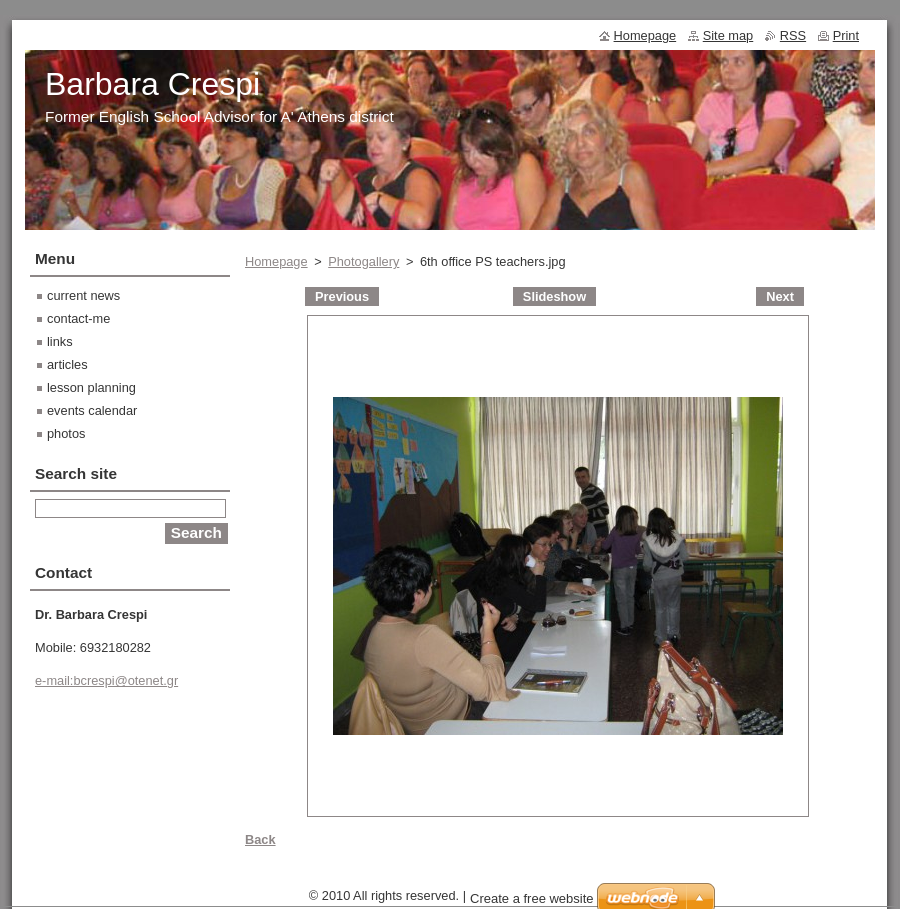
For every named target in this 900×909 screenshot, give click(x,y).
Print (846, 35)
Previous (342, 296)
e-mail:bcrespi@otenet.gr (106, 680)
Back (260, 839)
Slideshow (554, 296)
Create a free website (532, 898)
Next (780, 296)
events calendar (92, 410)
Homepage (276, 261)
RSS (793, 35)
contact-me (78, 318)
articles (67, 364)
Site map (728, 35)
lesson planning (91, 387)
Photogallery (363, 261)
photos (66, 433)
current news (83, 295)
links (60, 341)
